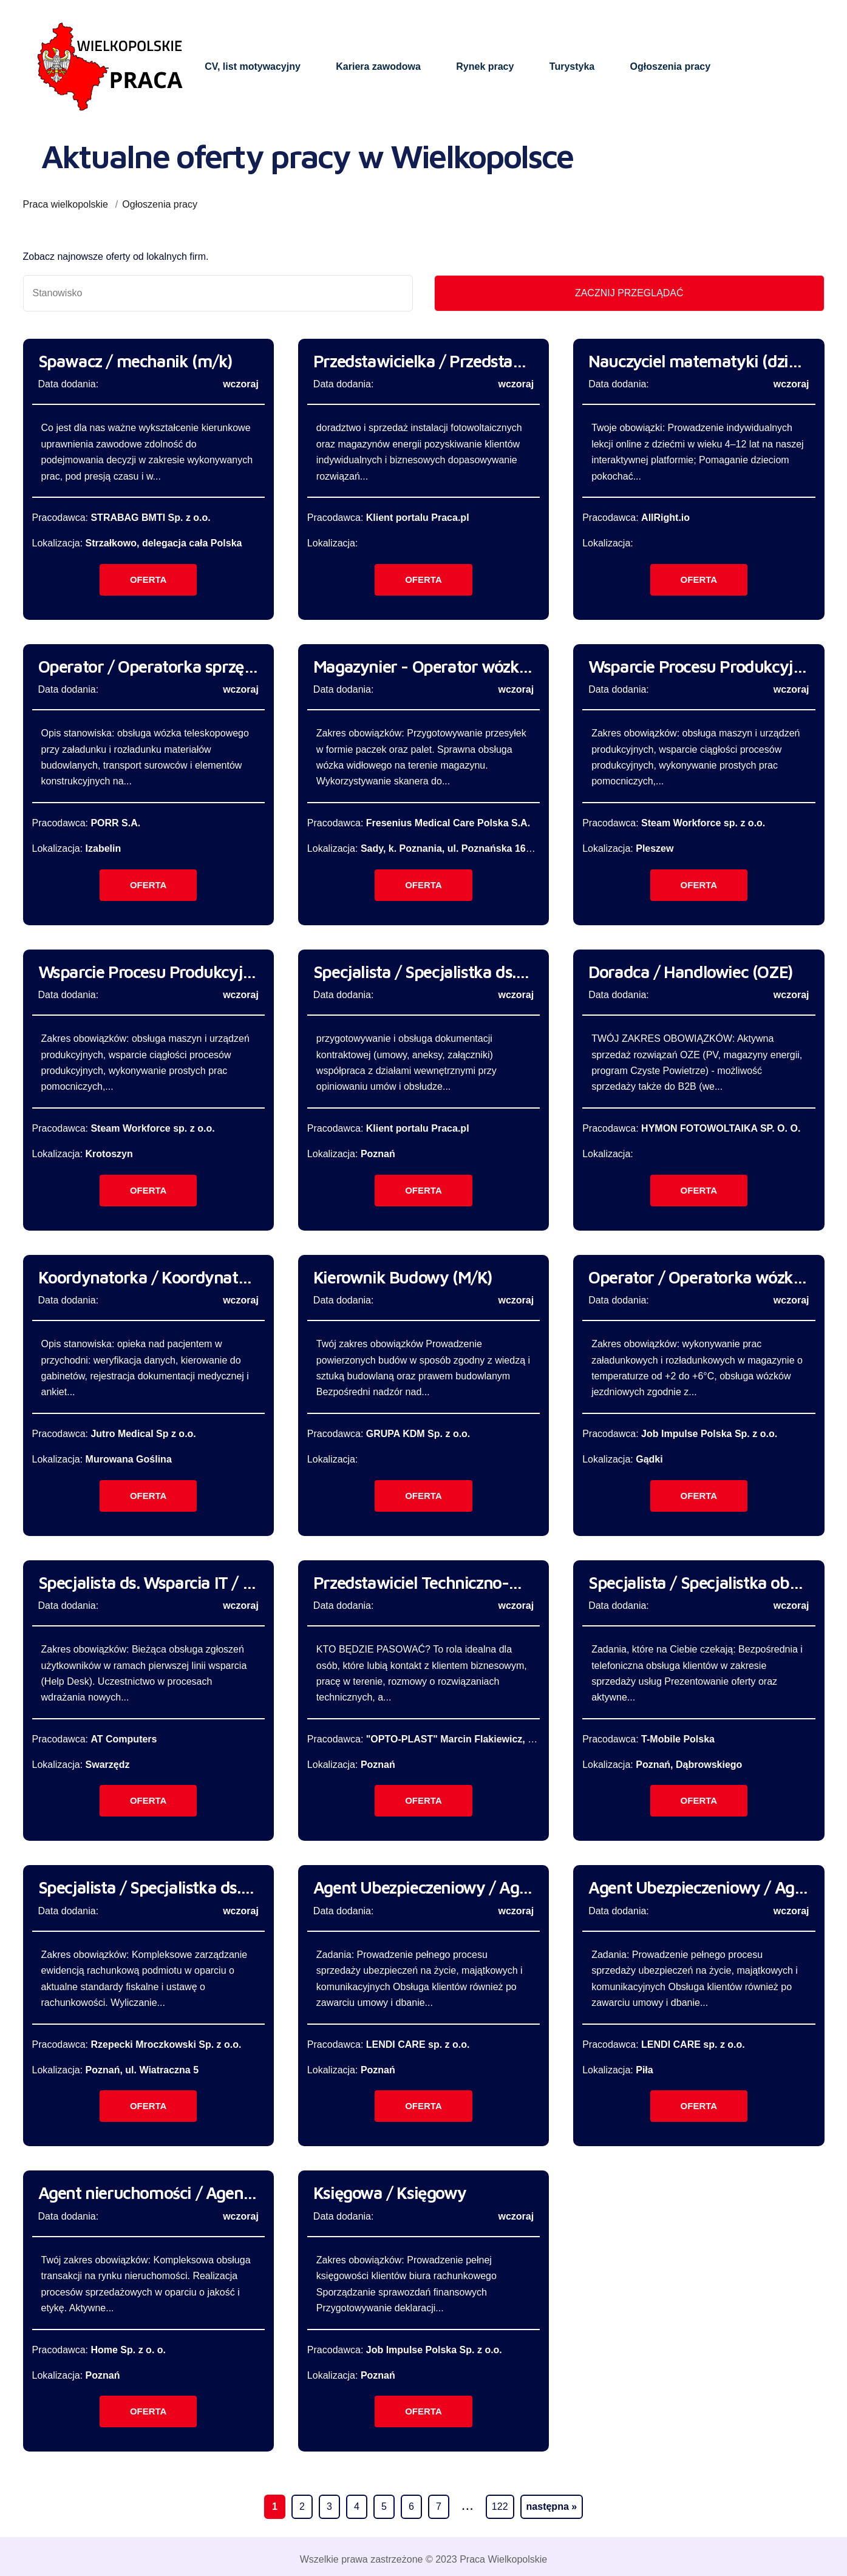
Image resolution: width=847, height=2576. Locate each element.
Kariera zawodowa (378, 66)
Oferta (148, 579)
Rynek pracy (485, 66)
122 (500, 2506)
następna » (551, 2506)
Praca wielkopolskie (66, 204)
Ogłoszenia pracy (670, 66)
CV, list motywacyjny (253, 66)
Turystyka (571, 66)
